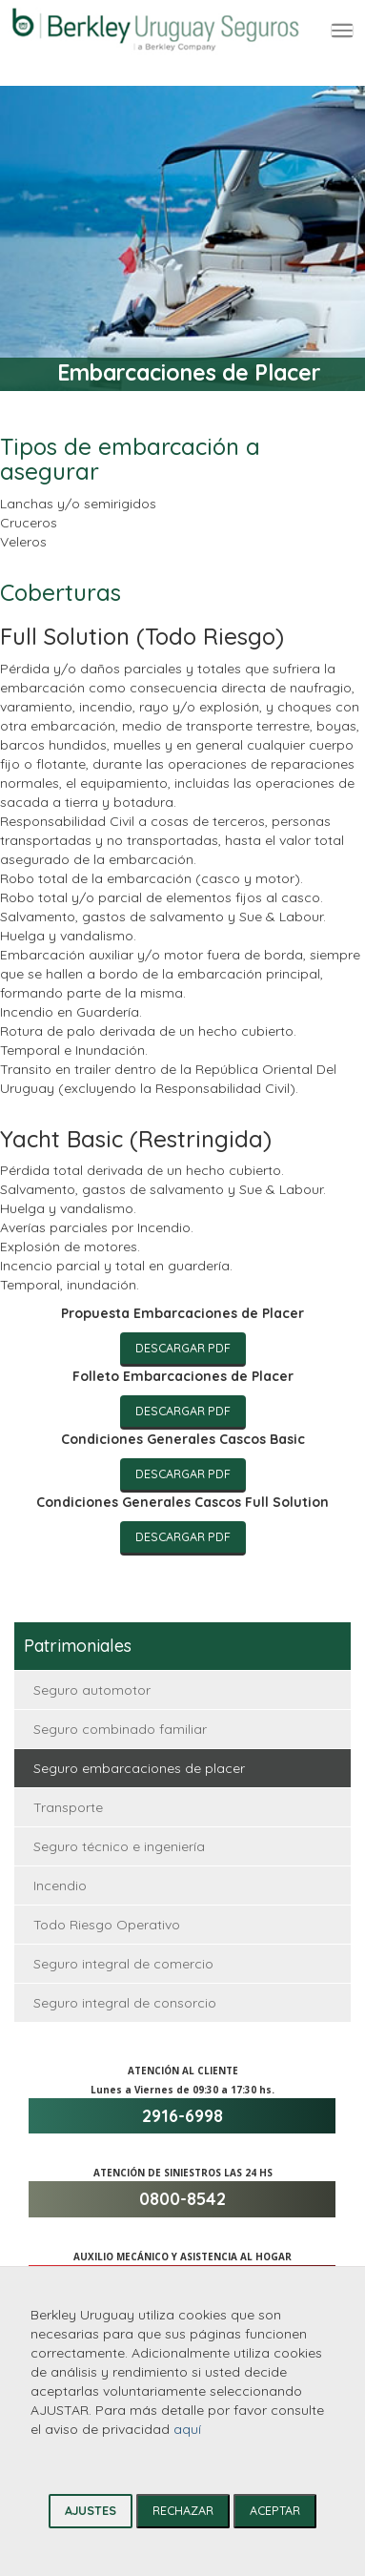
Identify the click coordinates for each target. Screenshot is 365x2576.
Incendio (60, 1885)
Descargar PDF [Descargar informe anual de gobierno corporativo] (183, 1347)
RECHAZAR (182, 2510)
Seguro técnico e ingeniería (119, 1846)
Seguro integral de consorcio (124, 2002)
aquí (187, 2429)
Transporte (68, 1807)
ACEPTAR (275, 2510)
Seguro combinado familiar (120, 1729)
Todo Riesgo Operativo (106, 1924)
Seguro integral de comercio (123, 1963)
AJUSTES (90, 2510)
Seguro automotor (92, 1690)
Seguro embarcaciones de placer (139, 1768)
